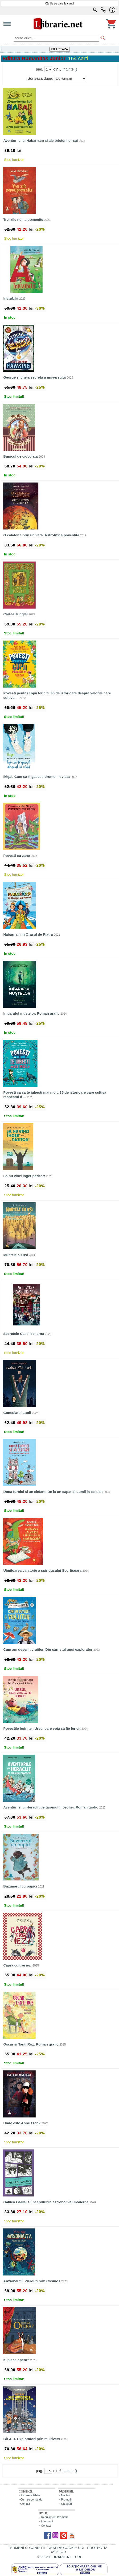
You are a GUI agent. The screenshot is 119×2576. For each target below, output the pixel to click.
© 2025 (59, 2557)
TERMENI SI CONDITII (26, 2548)
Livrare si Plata (30, 2495)
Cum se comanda (31, 2499)
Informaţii (47, 2521)
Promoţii (66, 2499)
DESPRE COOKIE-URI (66, 2548)
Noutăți (65, 2495)
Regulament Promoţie (54, 2517)
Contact (25, 2503)
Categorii (66, 2503)
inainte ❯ (70, 69)
